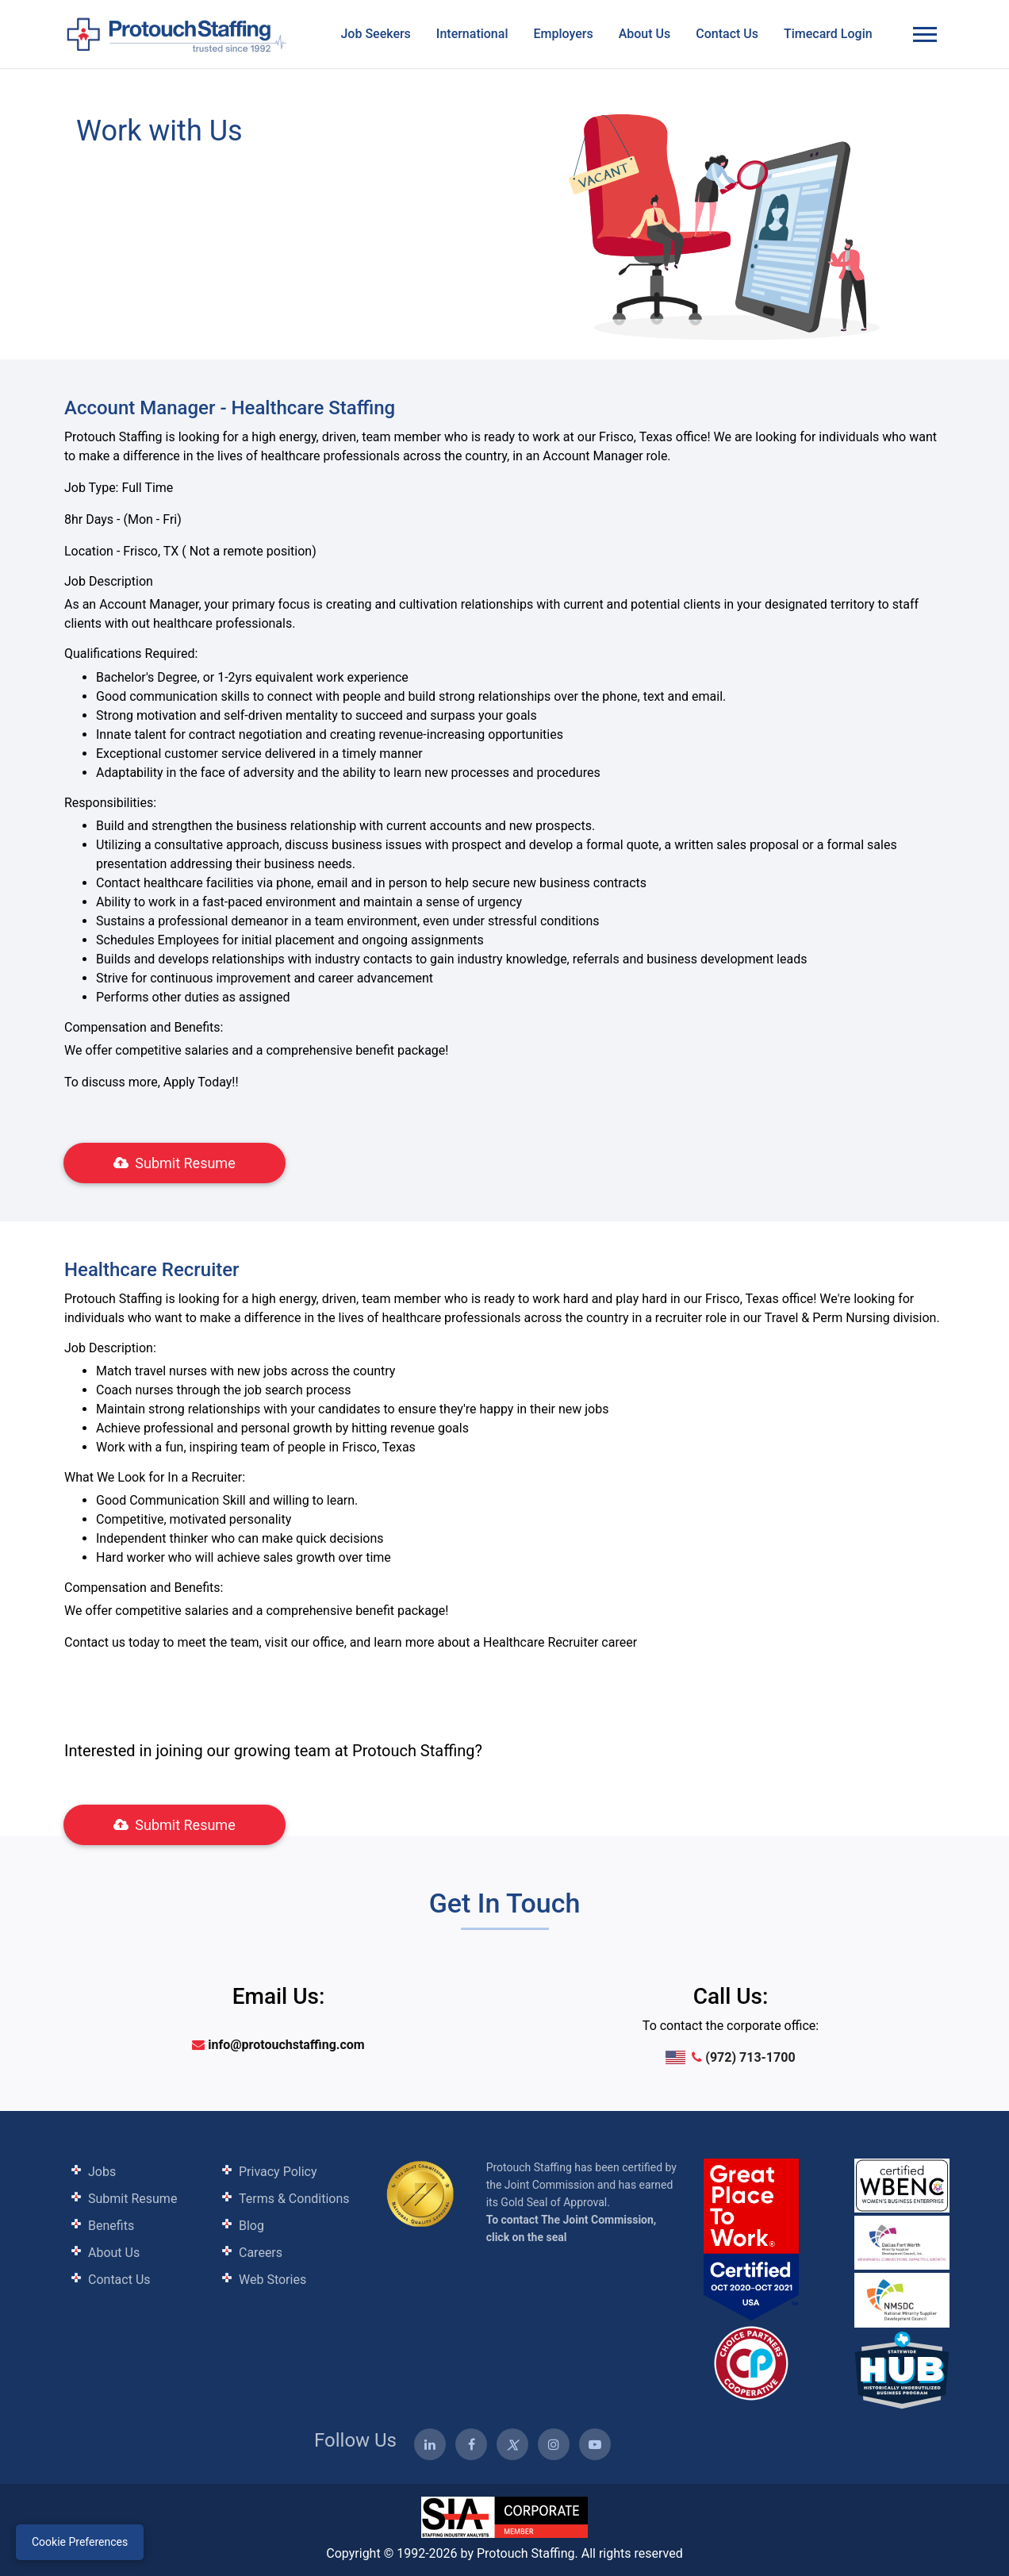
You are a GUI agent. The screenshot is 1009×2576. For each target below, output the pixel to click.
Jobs (102, 2171)
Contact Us (727, 33)
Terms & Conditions (294, 2198)
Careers (260, 2252)
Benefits (111, 2225)
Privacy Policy (278, 2171)
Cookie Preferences (80, 2542)
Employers (563, 33)
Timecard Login (828, 33)
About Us (645, 33)
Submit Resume (174, 1163)
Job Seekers (375, 33)
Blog (251, 2225)
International (472, 33)
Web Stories (272, 2279)
